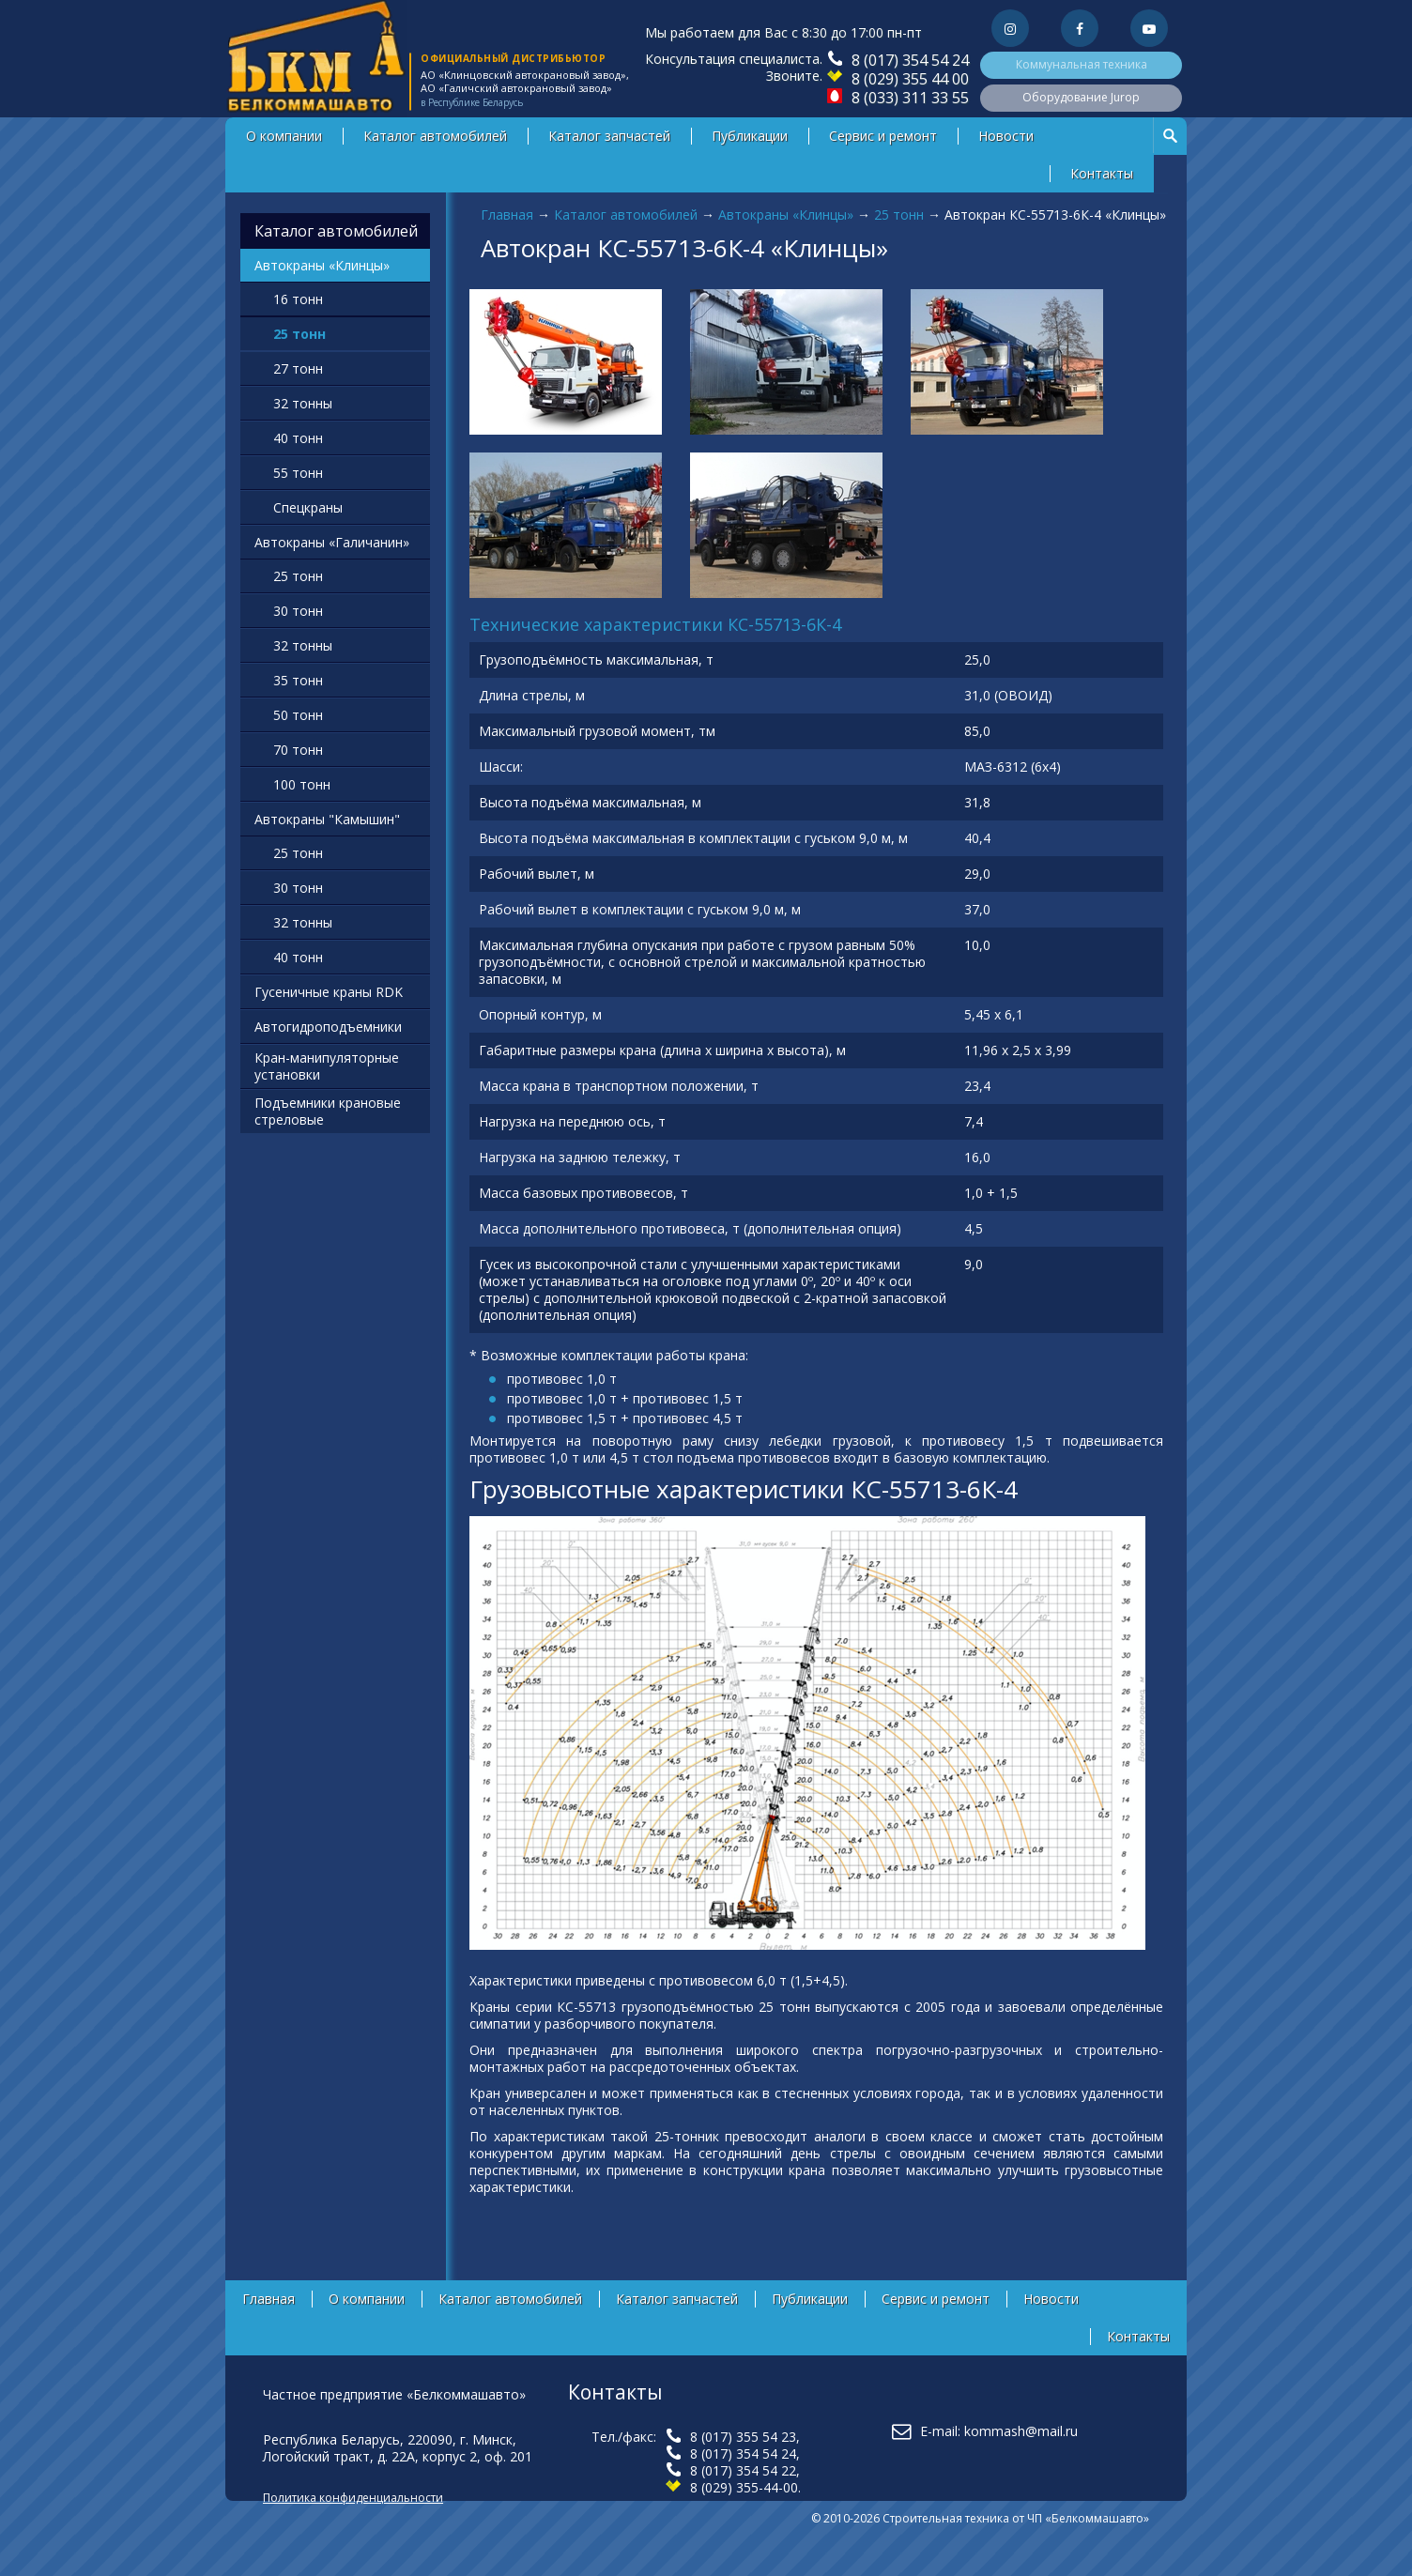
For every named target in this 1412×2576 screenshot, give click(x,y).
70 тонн (298, 750)
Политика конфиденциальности (353, 2498)
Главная (507, 214)
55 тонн (298, 473)
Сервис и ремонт (883, 136)
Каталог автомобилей (435, 136)
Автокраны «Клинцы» (785, 214)
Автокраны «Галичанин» (331, 542)
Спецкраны (308, 507)
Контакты (1101, 173)
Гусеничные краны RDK (328, 992)
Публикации (750, 136)
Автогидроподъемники (328, 1026)
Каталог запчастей (609, 136)
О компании (284, 136)
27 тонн (298, 368)
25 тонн (899, 214)
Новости (1006, 136)
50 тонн (298, 715)
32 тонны (302, 403)
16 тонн (298, 299)
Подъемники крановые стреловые (327, 1111)
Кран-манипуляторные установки (326, 1066)
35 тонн (298, 680)
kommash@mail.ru (1021, 2431)
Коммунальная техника (1081, 64)
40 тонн (298, 438)
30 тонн (298, 611)
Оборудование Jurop (1081, 97)
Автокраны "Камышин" (327, 819)
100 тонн (301, 784)
